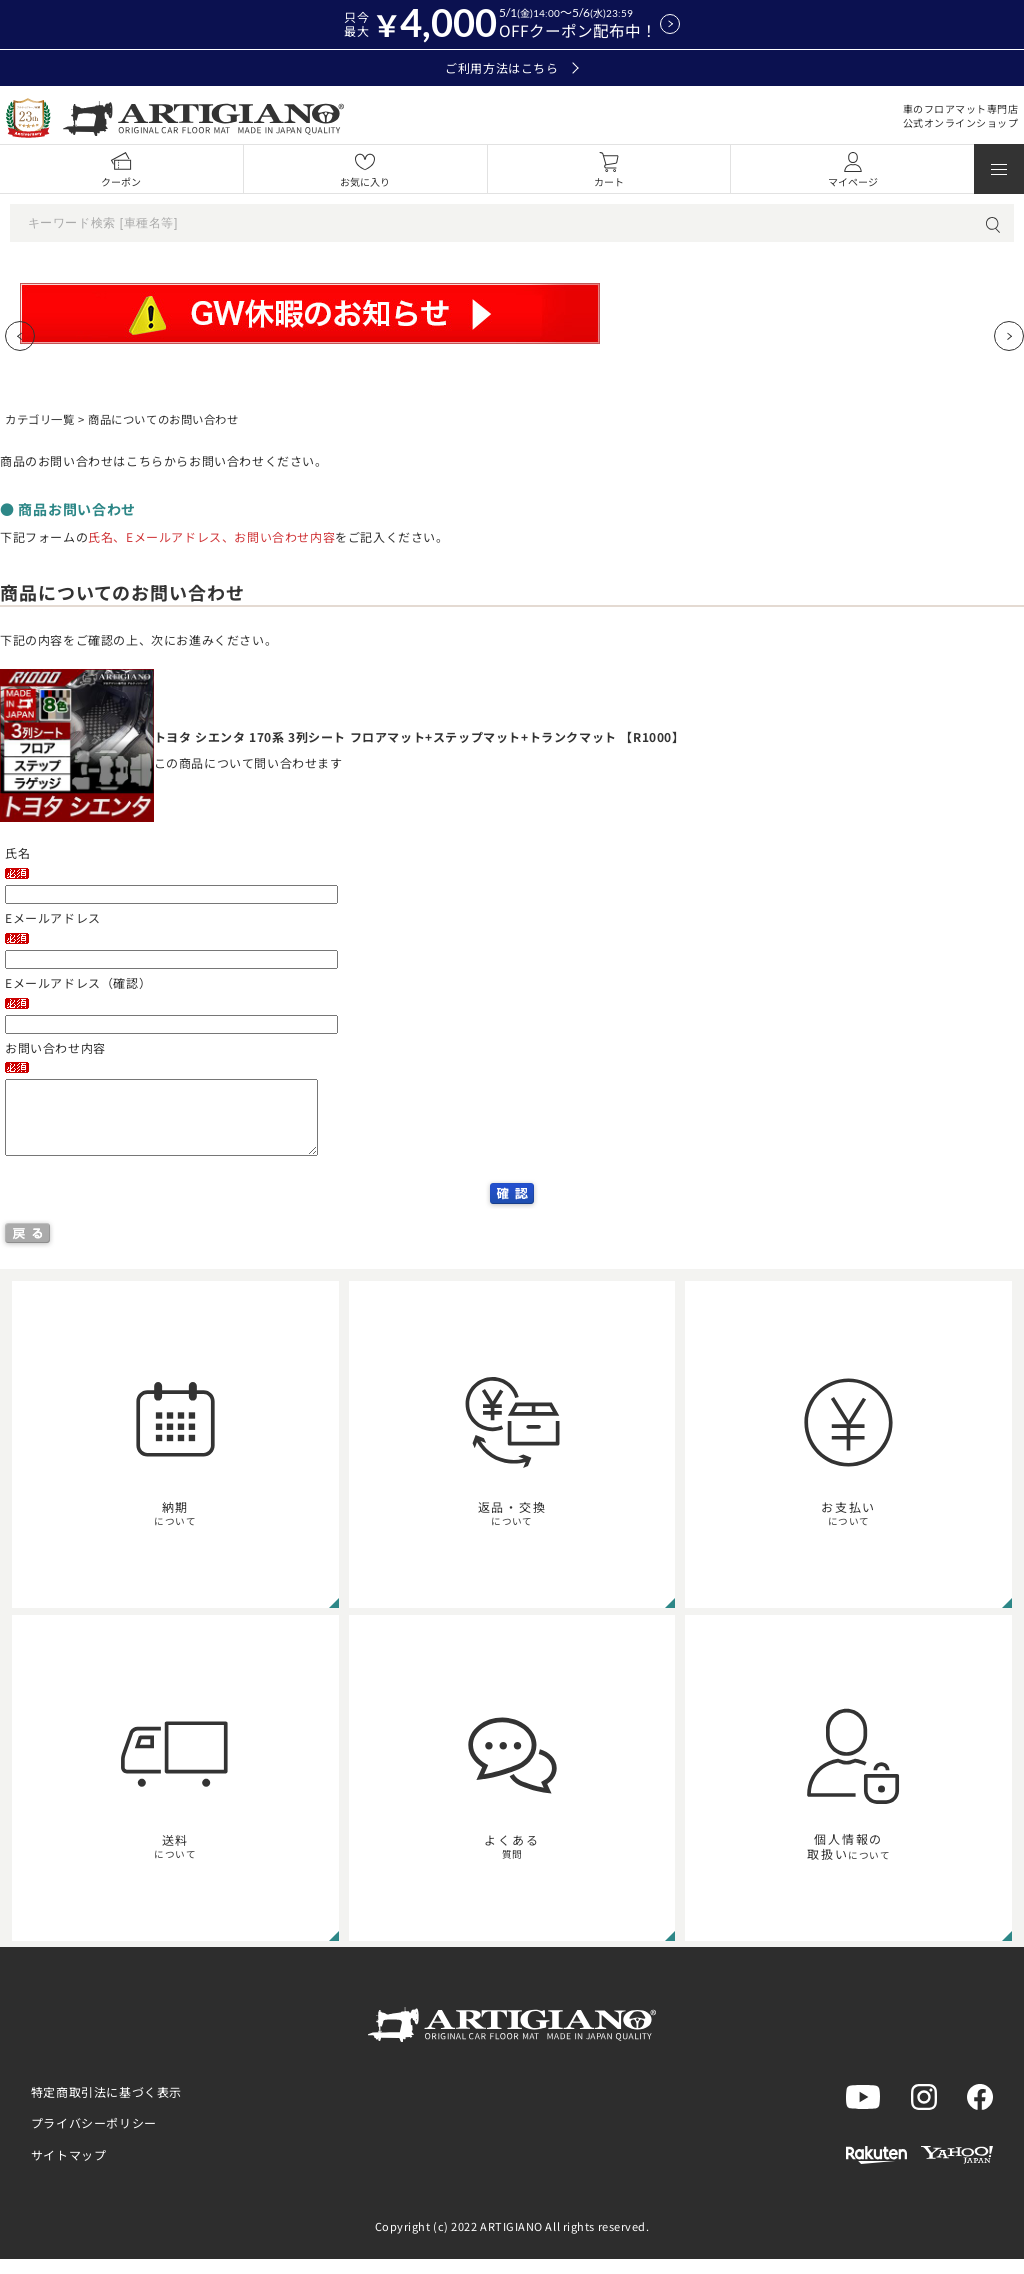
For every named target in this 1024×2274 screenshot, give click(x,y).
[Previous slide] (20, 336)
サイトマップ (69, 2169)
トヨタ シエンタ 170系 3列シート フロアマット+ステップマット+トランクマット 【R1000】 (419, 736)
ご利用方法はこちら (511, 68)
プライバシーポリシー (94, 2137)
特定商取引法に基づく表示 (106, 2106)
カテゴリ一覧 (39, 419)
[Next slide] (1009, 336)
